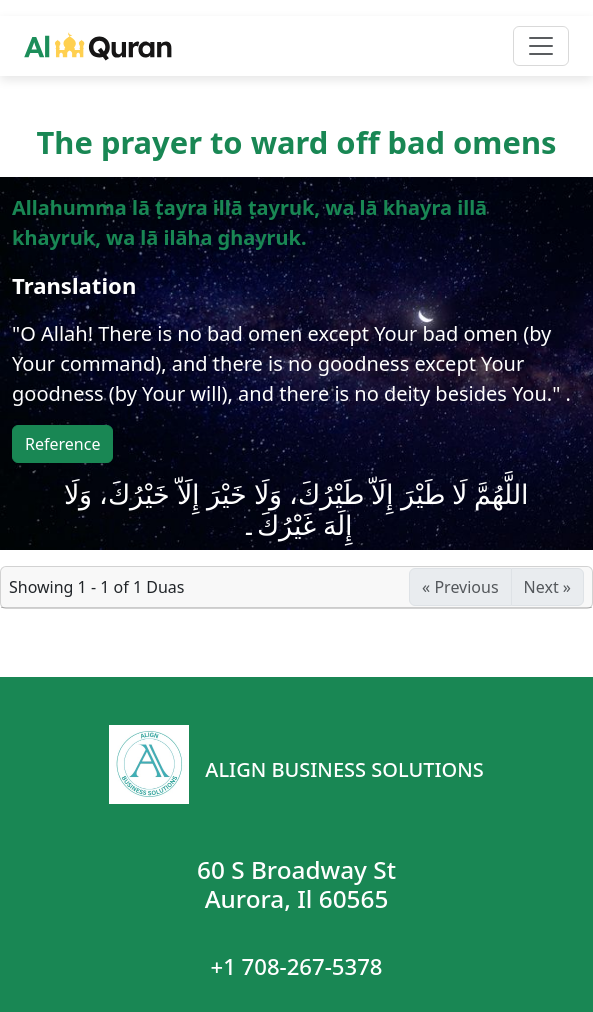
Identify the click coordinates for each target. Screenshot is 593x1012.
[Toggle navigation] (541, 46)
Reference (62, 444)
